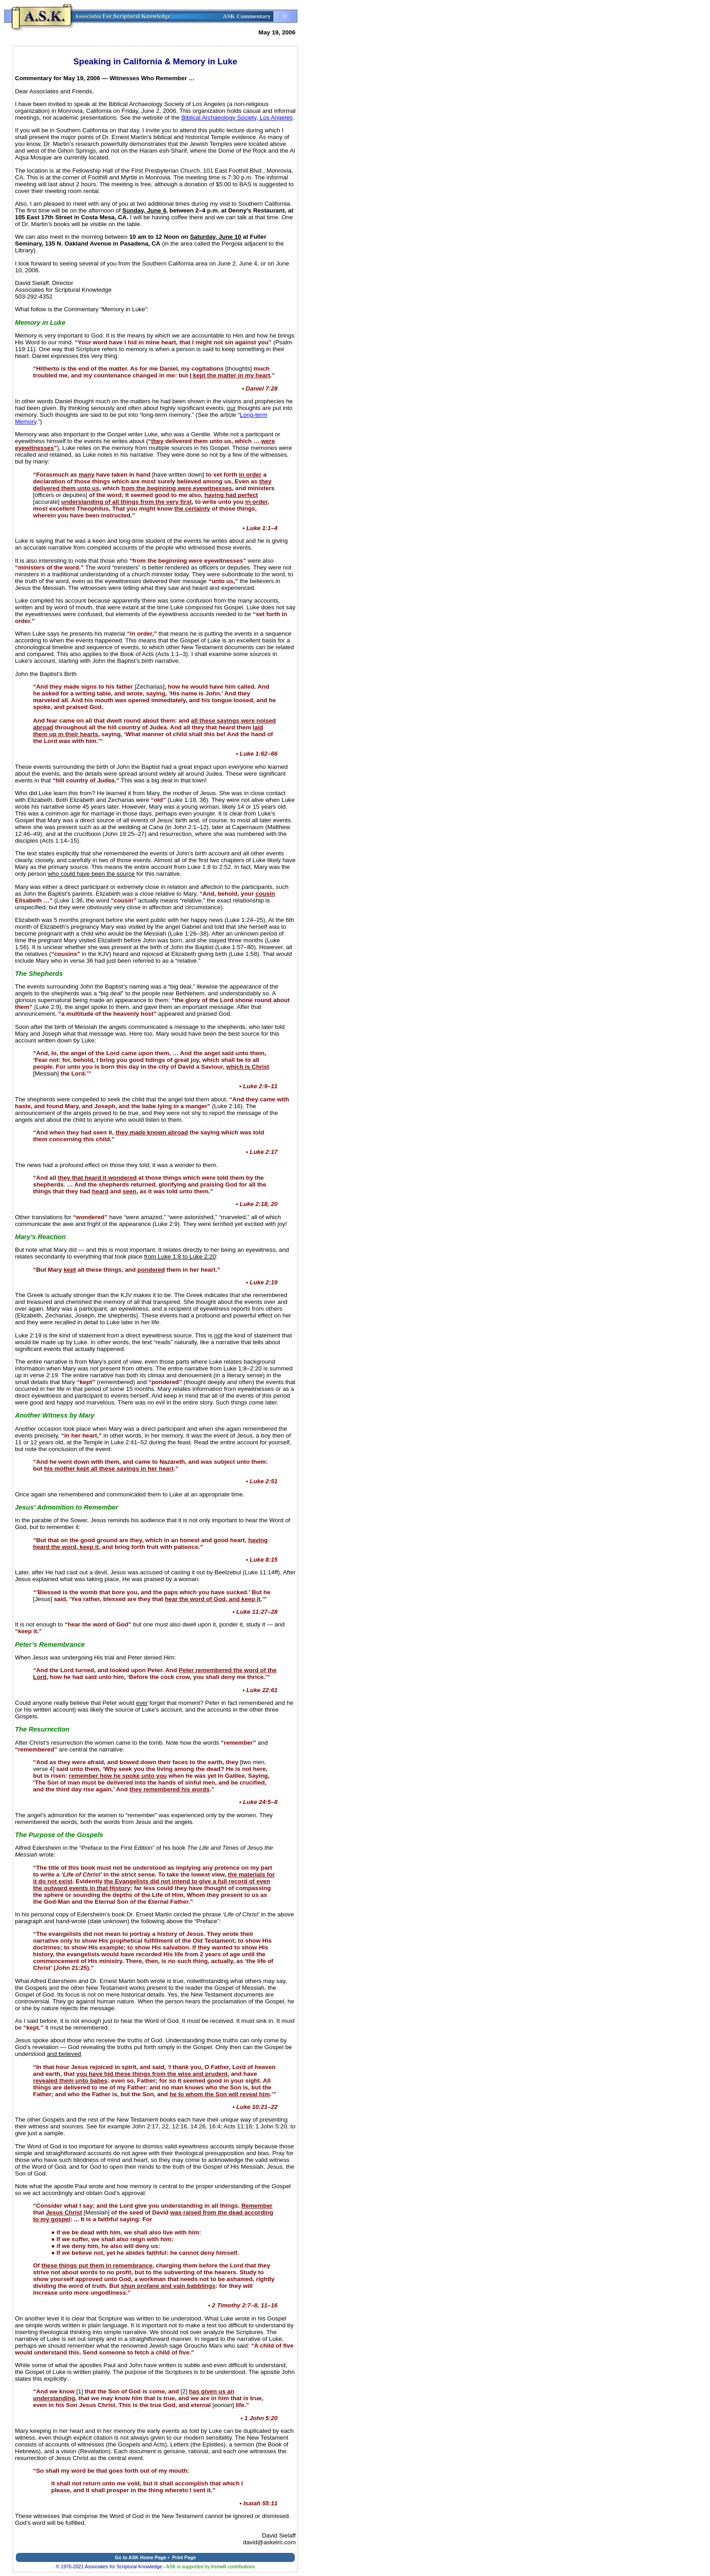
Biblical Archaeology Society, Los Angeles (237, 117)
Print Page (184, 2557)
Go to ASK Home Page (140, 2557)
